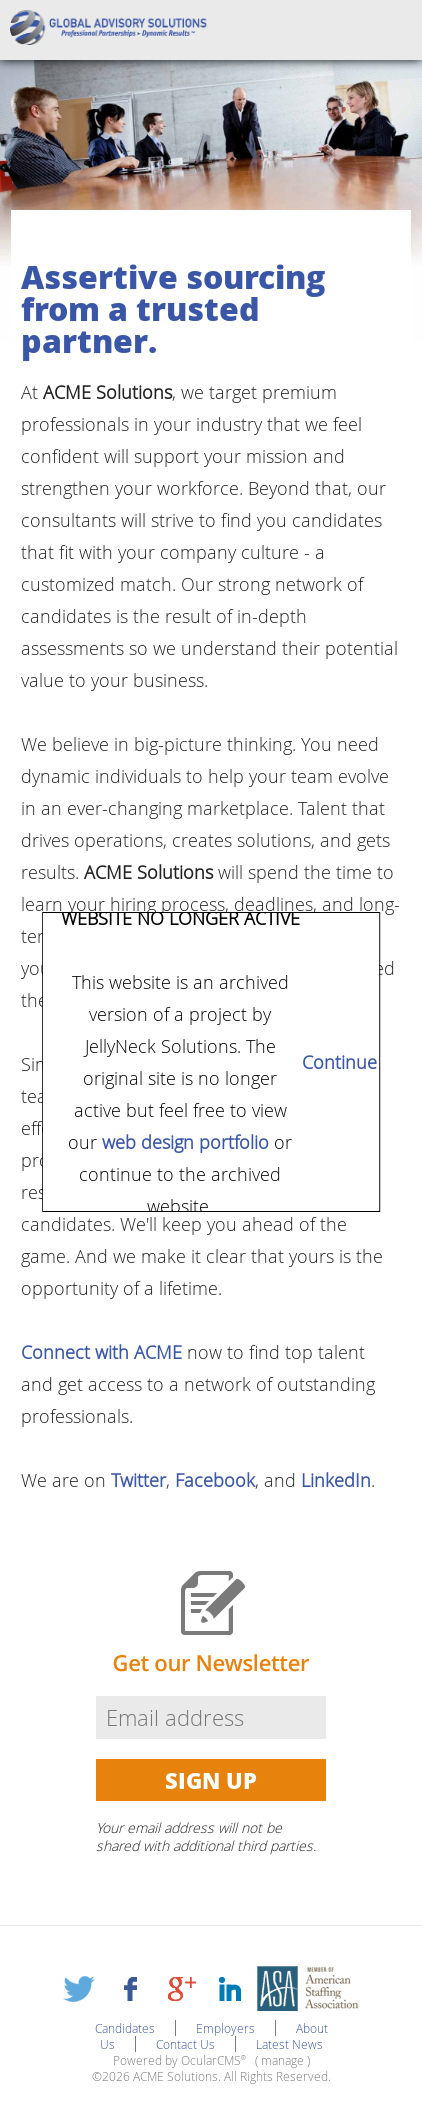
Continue (340, 1062)
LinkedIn (336, 1480)
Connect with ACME (101, 1352)
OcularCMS (213, 2060)
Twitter (138, 1480)
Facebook (215, 1480)
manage (282, 2060)
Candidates (125, 2028)
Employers (225, 2028)
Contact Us (185, 2044)
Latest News (289, 2044)
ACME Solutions (115, 30)
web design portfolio (185, 1142)
